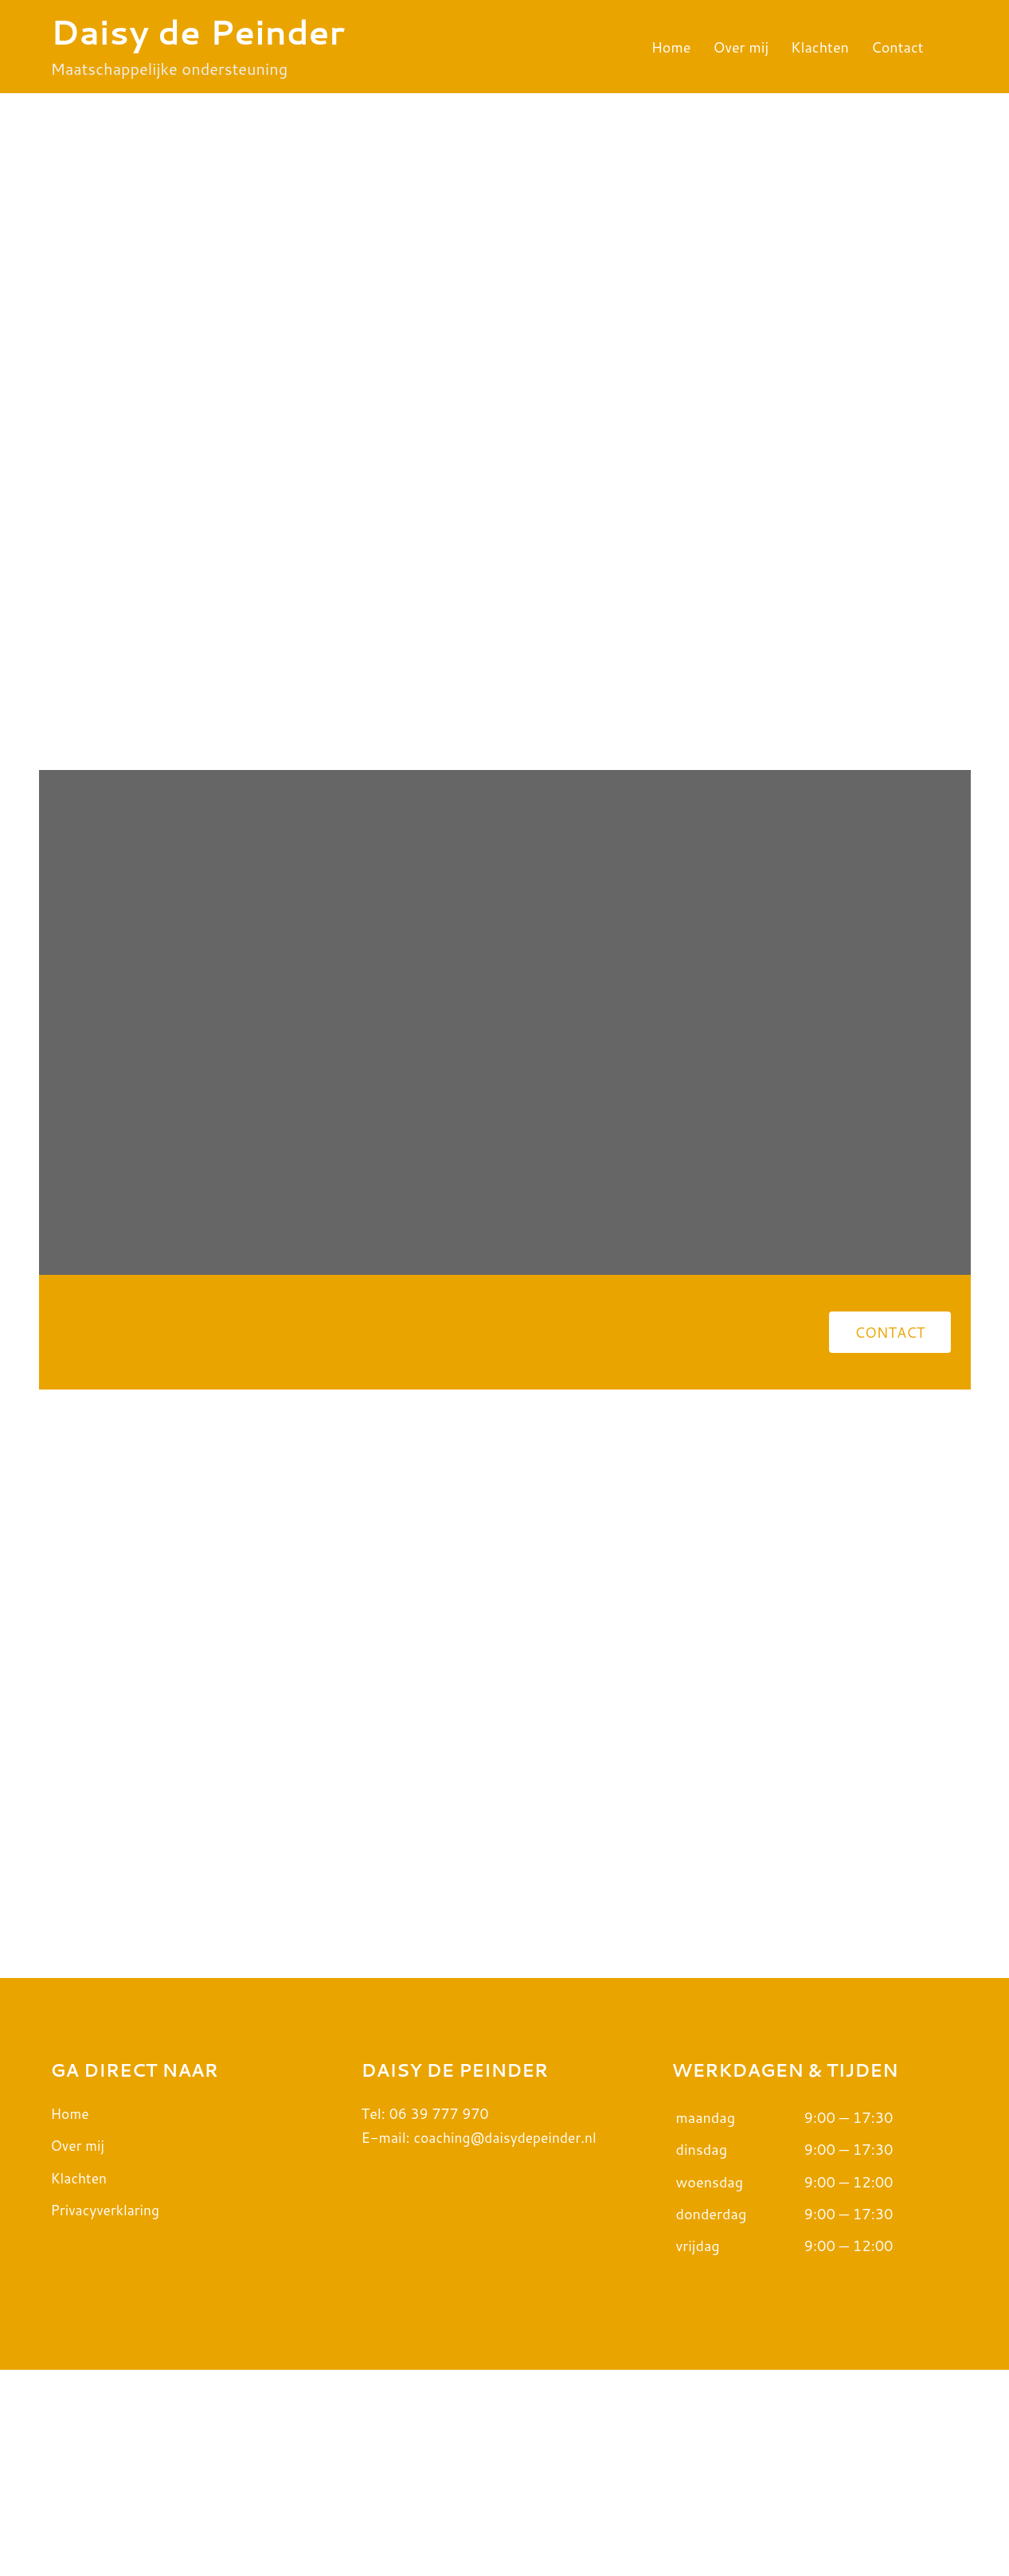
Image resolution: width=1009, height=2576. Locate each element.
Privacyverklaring (107, 2415)
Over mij (740, 47)
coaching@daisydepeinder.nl (508, 2343)
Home (671, 47)
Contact (897, 47)
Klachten (820, 47)
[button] (889, 1351)
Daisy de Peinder (198, 32)
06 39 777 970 (440, 2318)
